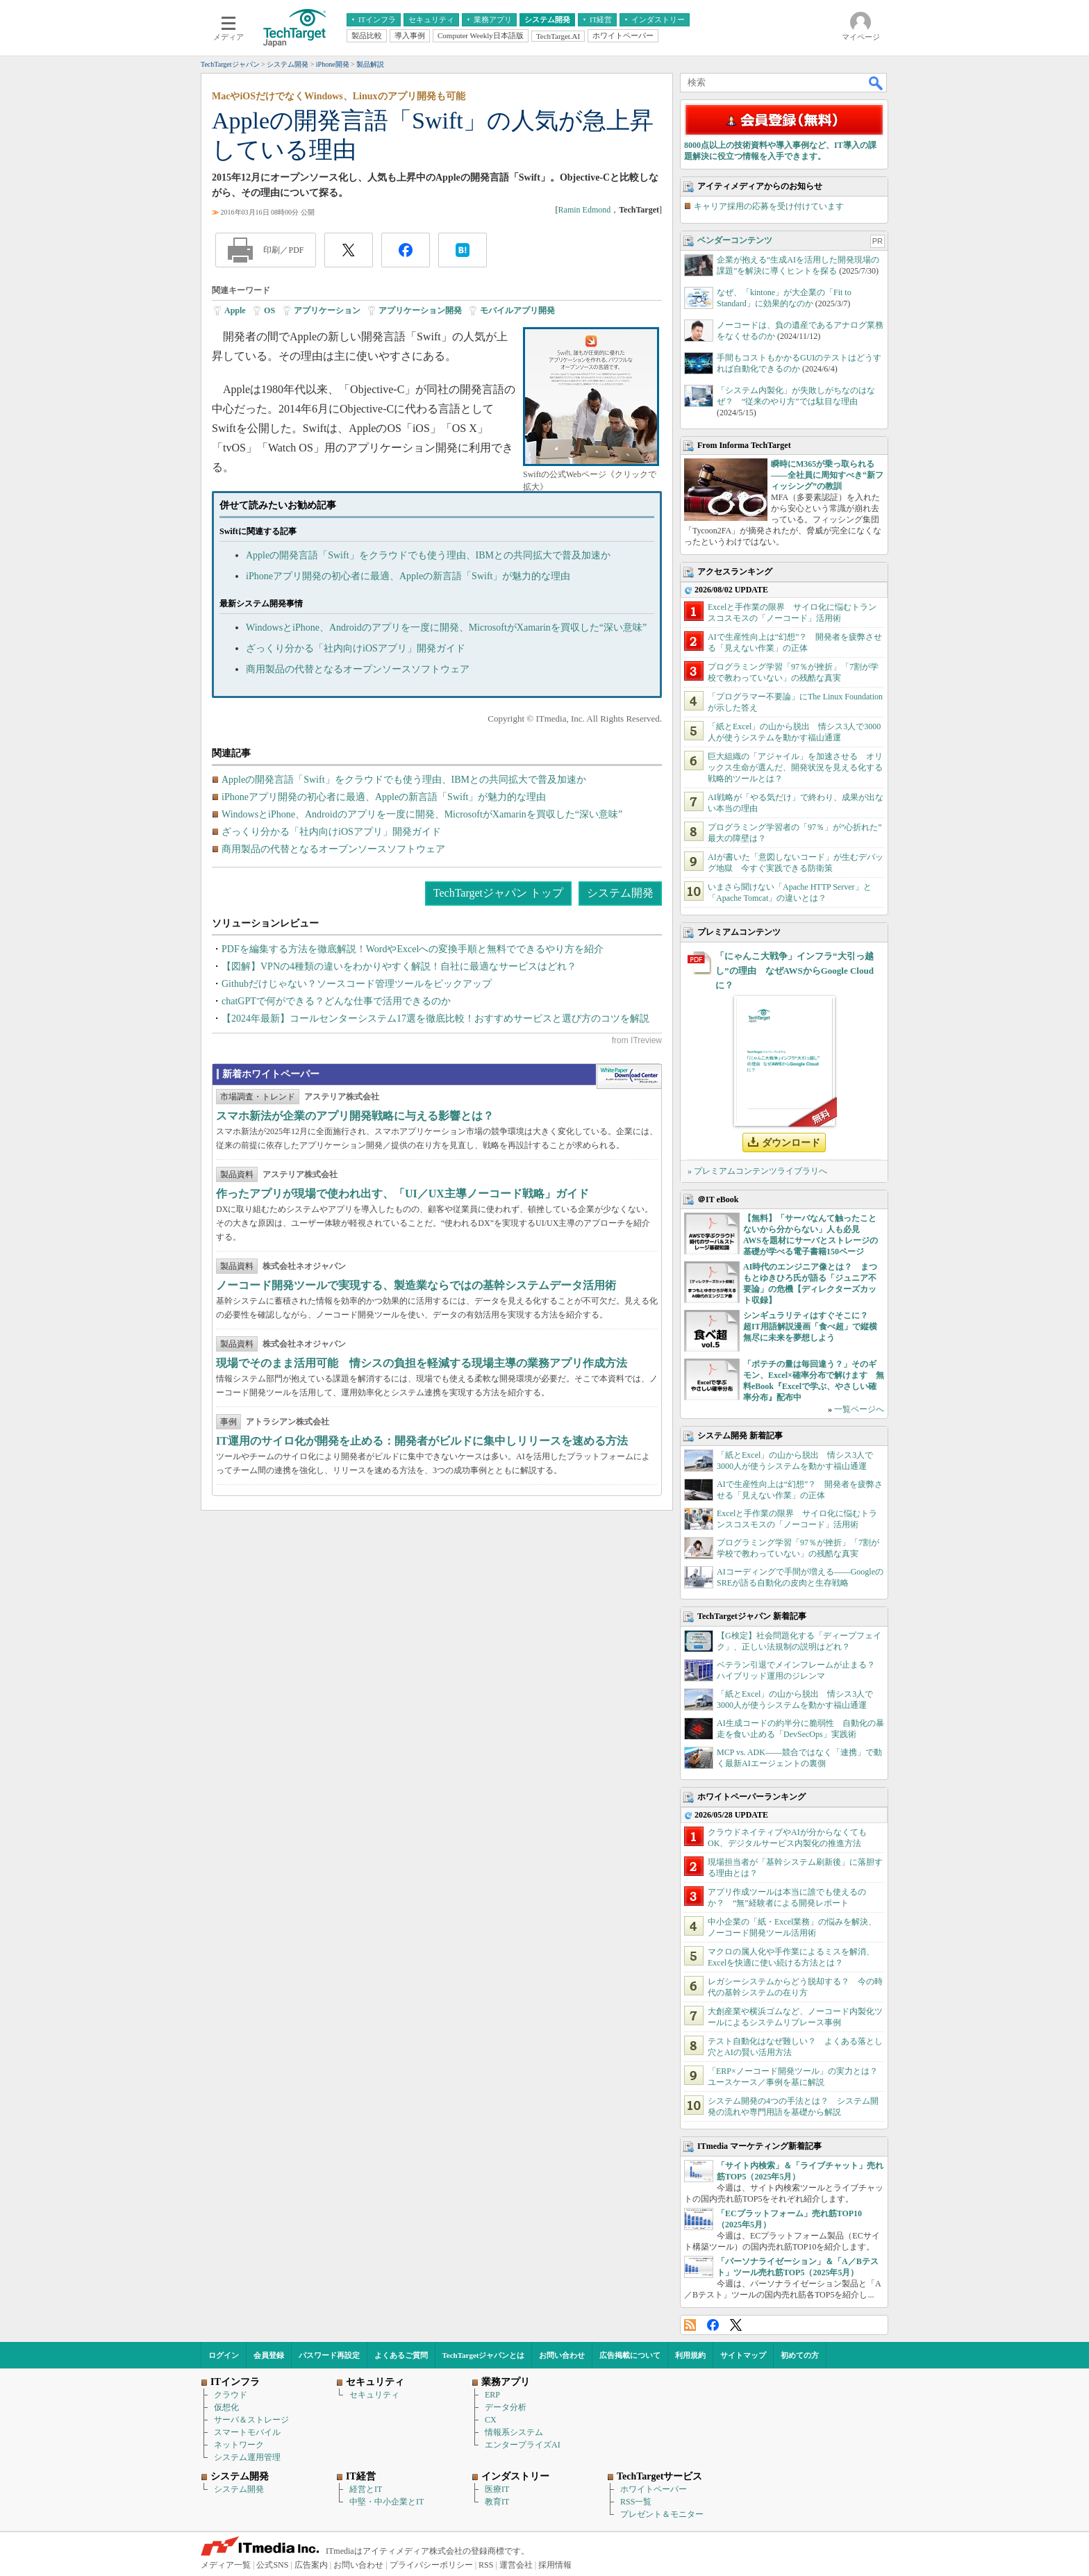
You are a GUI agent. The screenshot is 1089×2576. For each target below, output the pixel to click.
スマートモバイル (247, 2432)
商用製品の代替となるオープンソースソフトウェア (357, 669)
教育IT (497, 2502)
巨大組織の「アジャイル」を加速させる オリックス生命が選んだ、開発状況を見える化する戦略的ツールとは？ (795, 767)
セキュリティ (374, 2395)
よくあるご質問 (401, 2355)
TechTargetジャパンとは (483, 2355)
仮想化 (226, 2407)
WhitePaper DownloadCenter (629, 1076)
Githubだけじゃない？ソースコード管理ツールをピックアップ (357, 984)
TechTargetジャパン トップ (498, 893)
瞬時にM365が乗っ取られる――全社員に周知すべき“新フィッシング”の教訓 (827, 475)
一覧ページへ (859, 1409)
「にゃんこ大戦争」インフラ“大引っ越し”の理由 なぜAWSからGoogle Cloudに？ (794, 970)
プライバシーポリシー (431, 2565)
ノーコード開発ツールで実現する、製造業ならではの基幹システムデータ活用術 (416, 1285)
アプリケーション (327, 310)
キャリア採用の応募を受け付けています (769, 206)
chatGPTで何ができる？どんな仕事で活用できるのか (336, 1001)
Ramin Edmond (584, 210)
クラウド (230, 2395)
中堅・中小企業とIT (386, 2502)
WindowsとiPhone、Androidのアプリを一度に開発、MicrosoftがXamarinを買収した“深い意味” (446, 627)
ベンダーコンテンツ (734, 240)
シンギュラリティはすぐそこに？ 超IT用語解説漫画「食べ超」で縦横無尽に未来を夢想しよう (810, 1327)
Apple (235, 310)
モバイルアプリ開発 (517, 310)
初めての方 (800, 2355)
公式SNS (272, 2565)
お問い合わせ (562, 2355)
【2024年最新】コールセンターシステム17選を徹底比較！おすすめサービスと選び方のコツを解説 (435, 1018)
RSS (690, 2325)
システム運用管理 (247, 2457)
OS (269, 310)
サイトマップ (743, 2355)
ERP (492, 2395)
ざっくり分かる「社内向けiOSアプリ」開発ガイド (355, 648)
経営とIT (365, 2489)
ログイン (223, 2355)
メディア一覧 (226, 2565)
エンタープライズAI (522, 2445)
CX (491, 2420)
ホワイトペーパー (653, 2489)
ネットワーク (239, 2445)
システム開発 (620, 893)
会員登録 (268, 2355)
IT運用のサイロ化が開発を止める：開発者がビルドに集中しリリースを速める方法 (422, 1441)
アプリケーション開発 (420, 310)
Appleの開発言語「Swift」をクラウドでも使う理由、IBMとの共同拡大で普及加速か (428, 555)
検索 (876, 82)
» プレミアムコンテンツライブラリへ (757, 1171)
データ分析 (505, 2407)
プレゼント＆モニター (662, 2514)
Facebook (713, 2325)
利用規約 (690, 2355)
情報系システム (514, 2432)
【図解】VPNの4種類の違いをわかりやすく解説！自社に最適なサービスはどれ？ (399, 966)
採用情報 (555, 2565)
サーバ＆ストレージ (251, 2420)
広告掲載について (629, 2355)
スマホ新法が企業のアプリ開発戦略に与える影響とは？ (355, 1116)
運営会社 (516, 2565)
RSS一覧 (635, 2502)
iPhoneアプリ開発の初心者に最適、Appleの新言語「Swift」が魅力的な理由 (408, 576)
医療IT (497, 2489)
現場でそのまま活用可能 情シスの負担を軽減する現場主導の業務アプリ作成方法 (421, 1363)
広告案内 (311, 2565)
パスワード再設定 (329, 2355)
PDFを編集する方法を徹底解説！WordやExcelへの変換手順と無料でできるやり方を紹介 (413, 949)
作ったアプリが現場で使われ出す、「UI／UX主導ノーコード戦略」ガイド (402, 1193)
